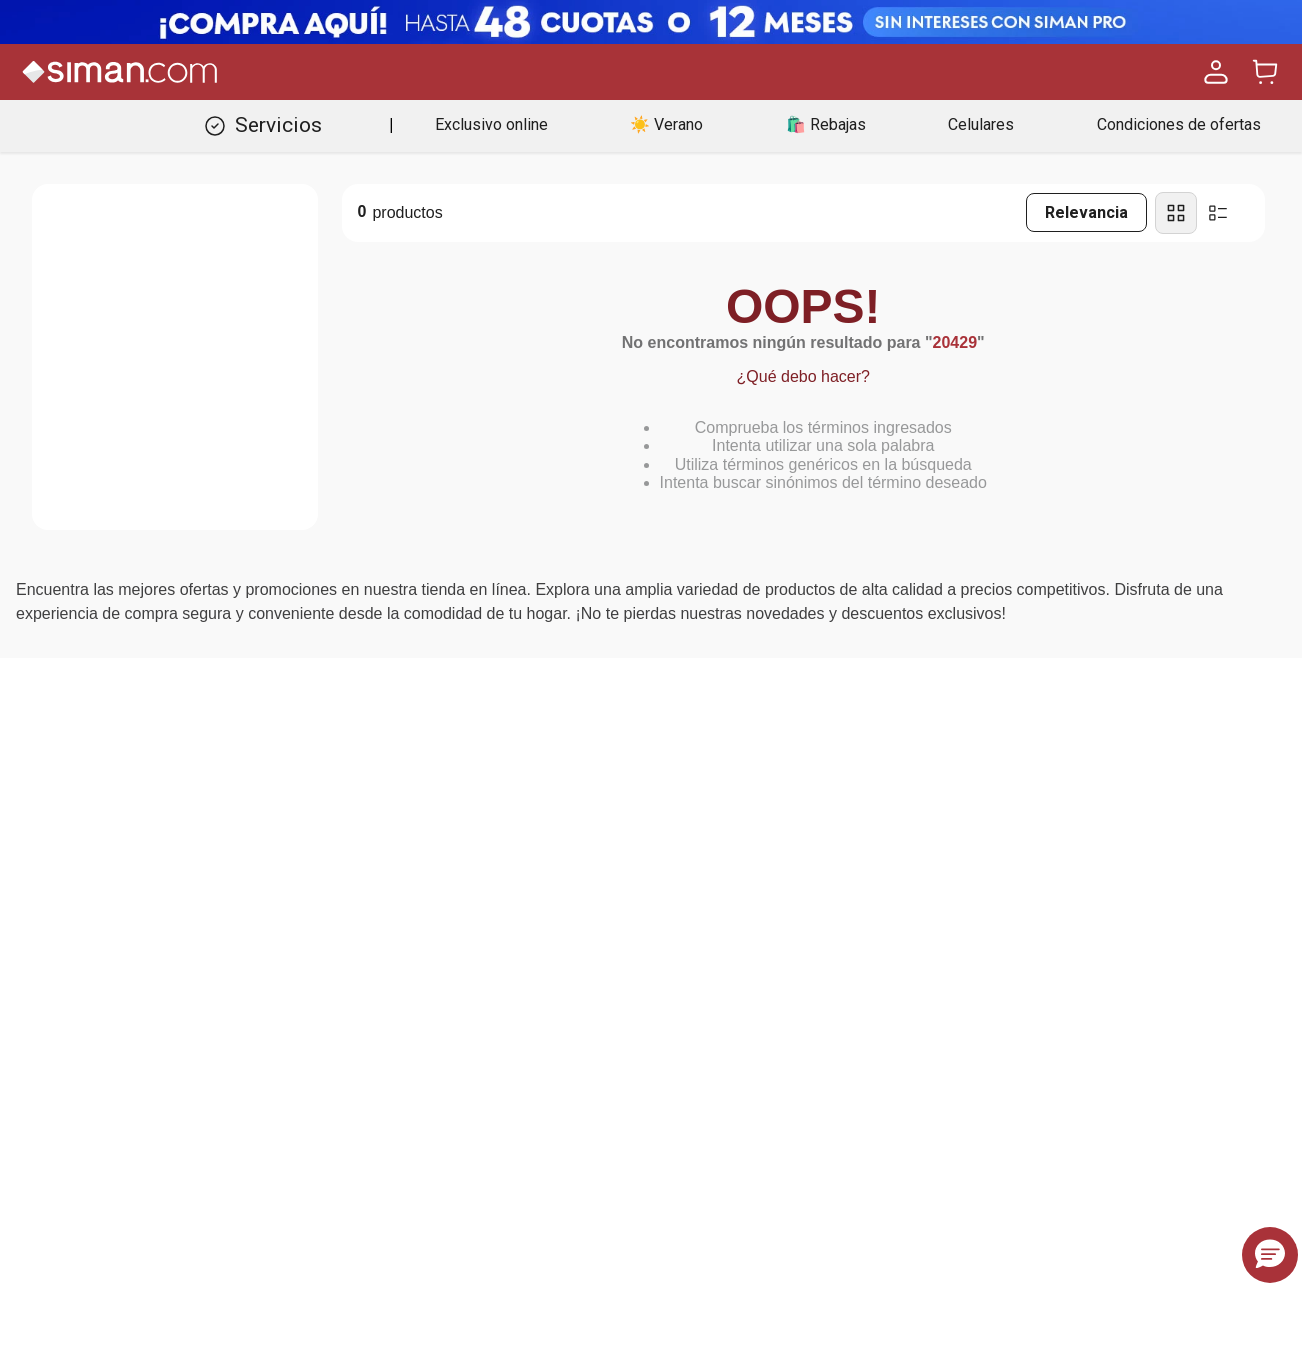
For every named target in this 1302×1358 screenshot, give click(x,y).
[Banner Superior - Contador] (651, 22)
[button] (1270, 1255)
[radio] (1176, 213)
